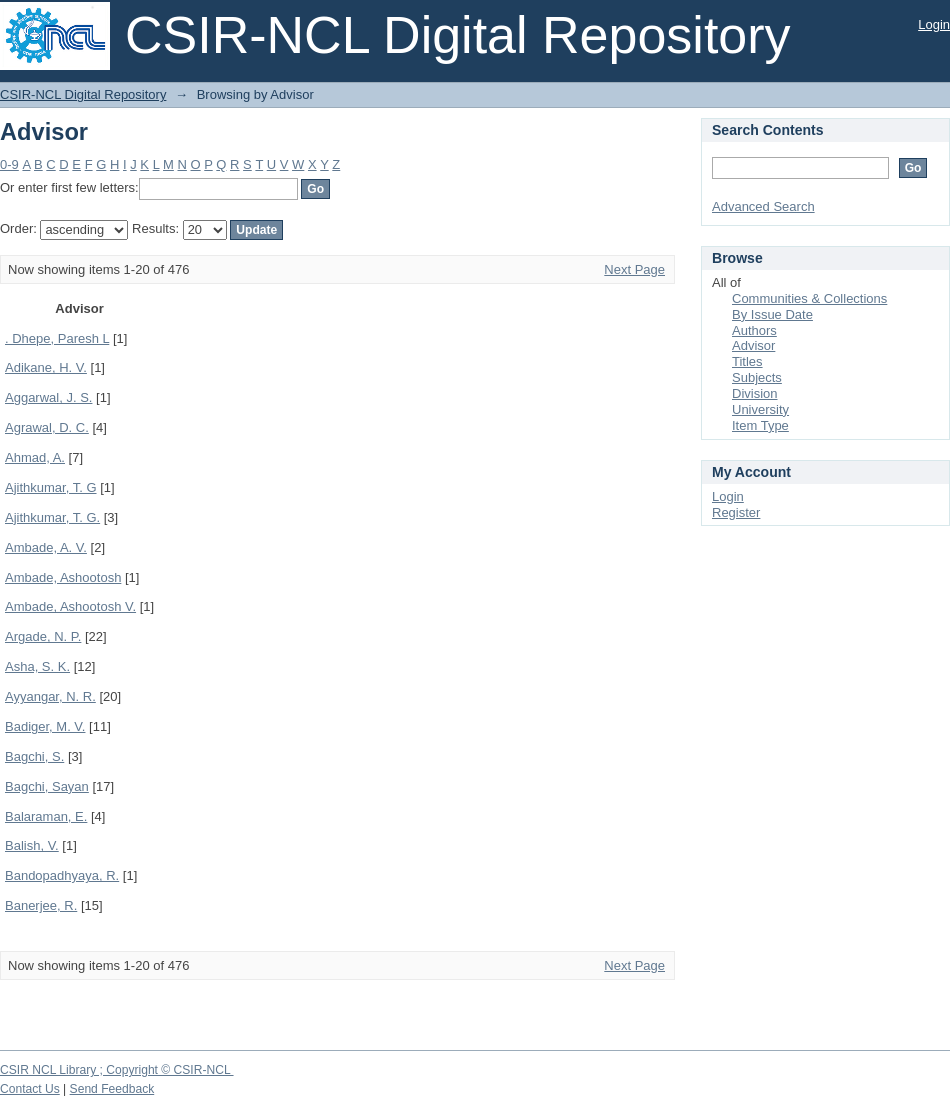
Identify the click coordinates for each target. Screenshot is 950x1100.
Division (755, 393)
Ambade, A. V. (46, 547)
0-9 (9, 164)
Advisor (753, 345)
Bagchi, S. (34, 756)
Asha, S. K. (37, 666)
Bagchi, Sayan (47, 786)
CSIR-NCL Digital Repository (83, 94)
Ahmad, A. (35, 457)
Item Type (760, 425)
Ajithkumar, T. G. (52, 517)
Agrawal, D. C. (47, 427)
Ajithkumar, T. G (51, 487)
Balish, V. (32, 845)
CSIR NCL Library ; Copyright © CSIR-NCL (117, 1070)
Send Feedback (112, 1089)
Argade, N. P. (43, 636)
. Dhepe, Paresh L (57, 338)
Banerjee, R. (41, 905)
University (760, 409)
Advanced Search (763, 206)
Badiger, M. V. (45, 726)
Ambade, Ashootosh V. (70, 606)
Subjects (757, 377)
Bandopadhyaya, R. (62, 875)
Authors (754, 330)
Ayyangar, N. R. (50, 696)
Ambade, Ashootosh (63, 577)
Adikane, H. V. (46, 367)
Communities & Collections (809, 298)
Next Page (634, 269)
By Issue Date (772, 314)
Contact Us (30, 1089)
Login (934, 24)
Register (736, 512)
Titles (747, 361)
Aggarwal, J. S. (48, 397)
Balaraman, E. (46, 816)
